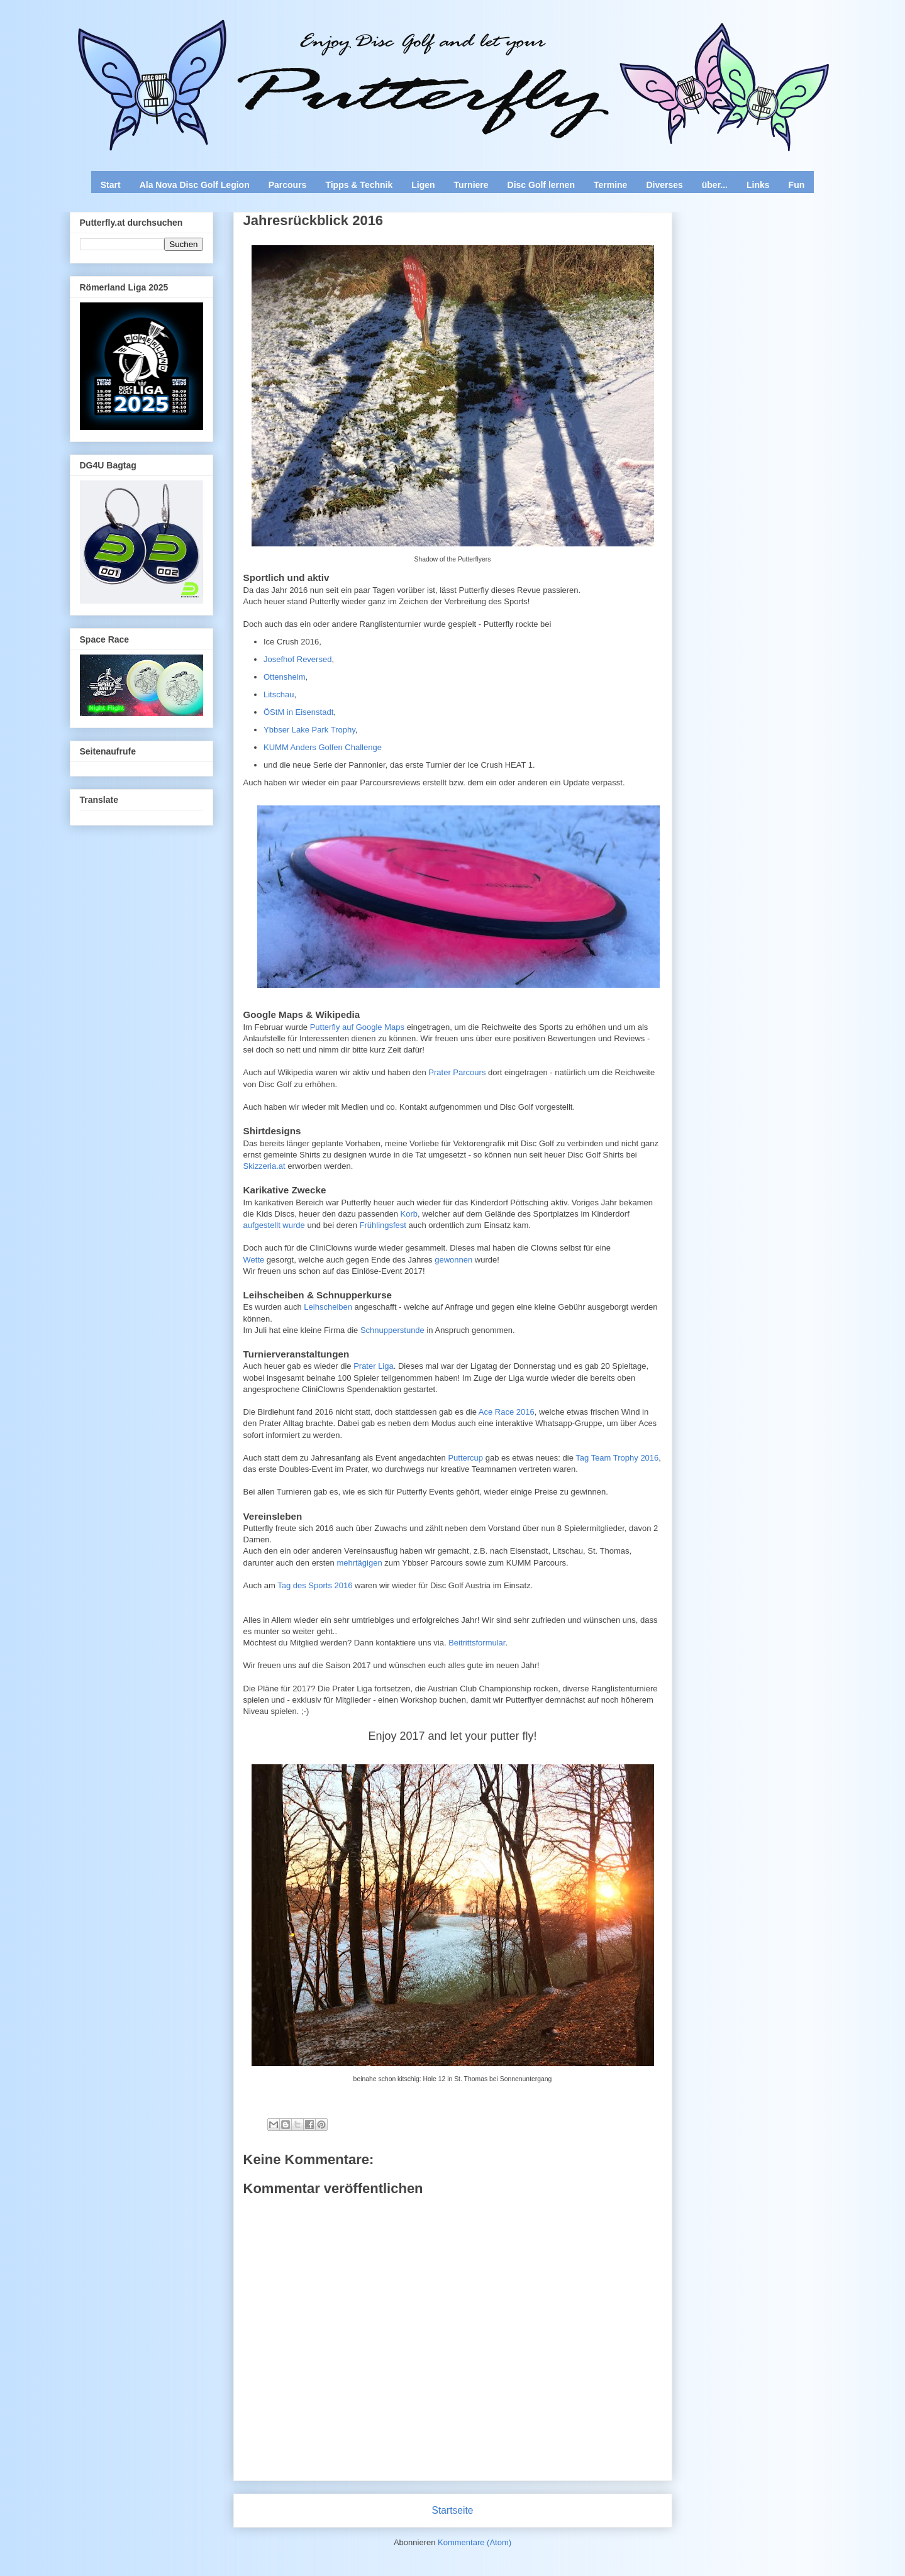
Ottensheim (284, 677)
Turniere (471, 185)
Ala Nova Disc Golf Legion (195, 185)
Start (111, 185)
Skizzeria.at (265, 1166)
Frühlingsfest (384, 1225)
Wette (254, 1259)
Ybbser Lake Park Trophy (309, 729)
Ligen (423, 185)
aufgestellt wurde (274, 1225)
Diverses (664, 185)
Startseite (453, 2510)
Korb (409, 1214)
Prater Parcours (457, 1072)
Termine (610, 185)
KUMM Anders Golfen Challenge (323, 747)
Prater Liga (373, 1366)
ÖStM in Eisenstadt (298, 712)
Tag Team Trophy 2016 (616, 1457)
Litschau (279, 694)
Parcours (288, 185)
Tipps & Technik (358, 185)
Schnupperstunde (392, 1330)
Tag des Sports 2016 (314, 1585)
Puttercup (465, 1457)
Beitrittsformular (476, 1642)
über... (715, 185)
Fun (797, 185)
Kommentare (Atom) (474, 2542)
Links (758, 185)
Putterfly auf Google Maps (357, 1027)
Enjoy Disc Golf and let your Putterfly (209, 41)
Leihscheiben (328, 1307)
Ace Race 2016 (507, 1412)
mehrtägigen (359, 1562)
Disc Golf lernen (541, 185)
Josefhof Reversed (297, 659)
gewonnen (453, 1259)
